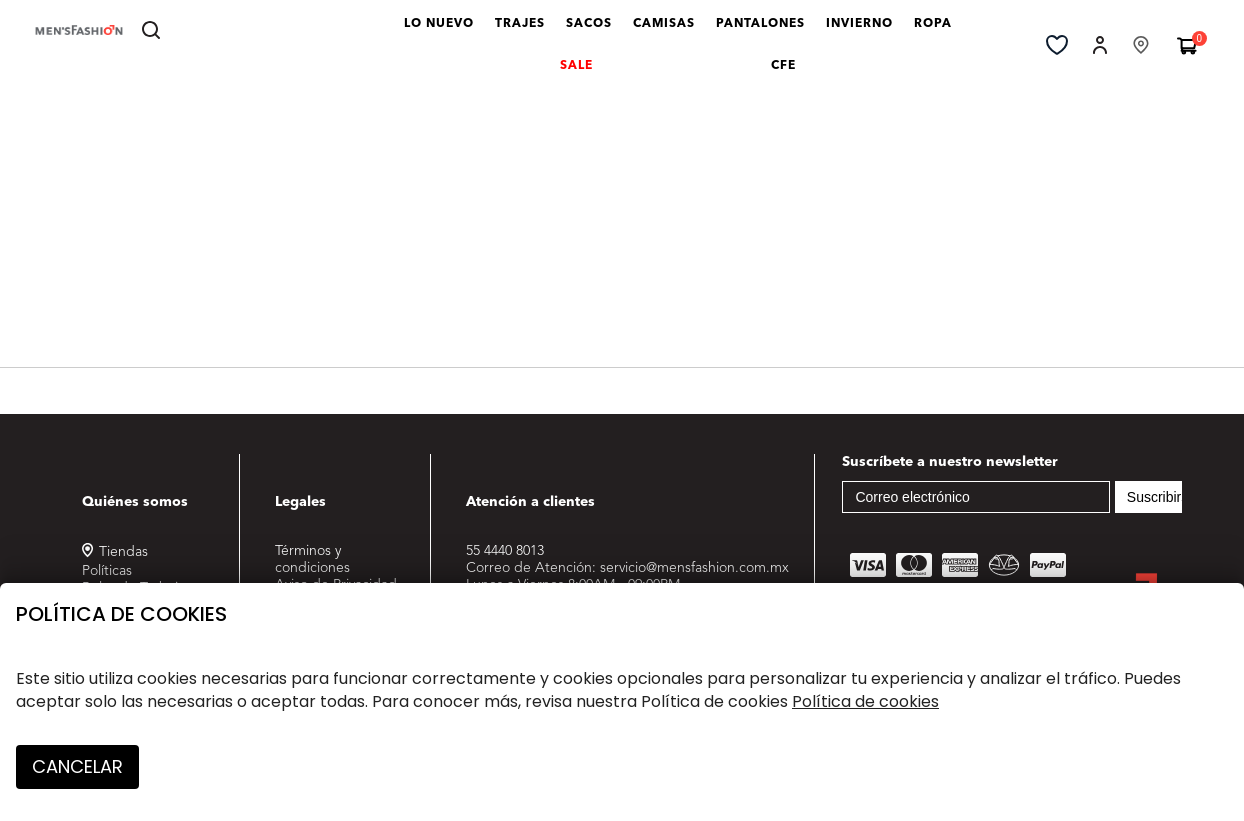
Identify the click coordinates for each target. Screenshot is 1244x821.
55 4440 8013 (505, 551)
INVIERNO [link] (864, 32)
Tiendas (123, 552)
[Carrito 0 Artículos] (1187, 44)
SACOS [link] (593, 32)
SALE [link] (581, 74)
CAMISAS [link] (668, 32)
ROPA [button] (937, 32)
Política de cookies (121, 614)
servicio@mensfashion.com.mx (694, 568)
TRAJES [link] (524, 32)
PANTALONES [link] (765, 32)
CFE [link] (788, 74)
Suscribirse (1161, 497)
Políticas (107, 571)
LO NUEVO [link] (443, 32)
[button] (1100, 43)
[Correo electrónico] (976, 497)
